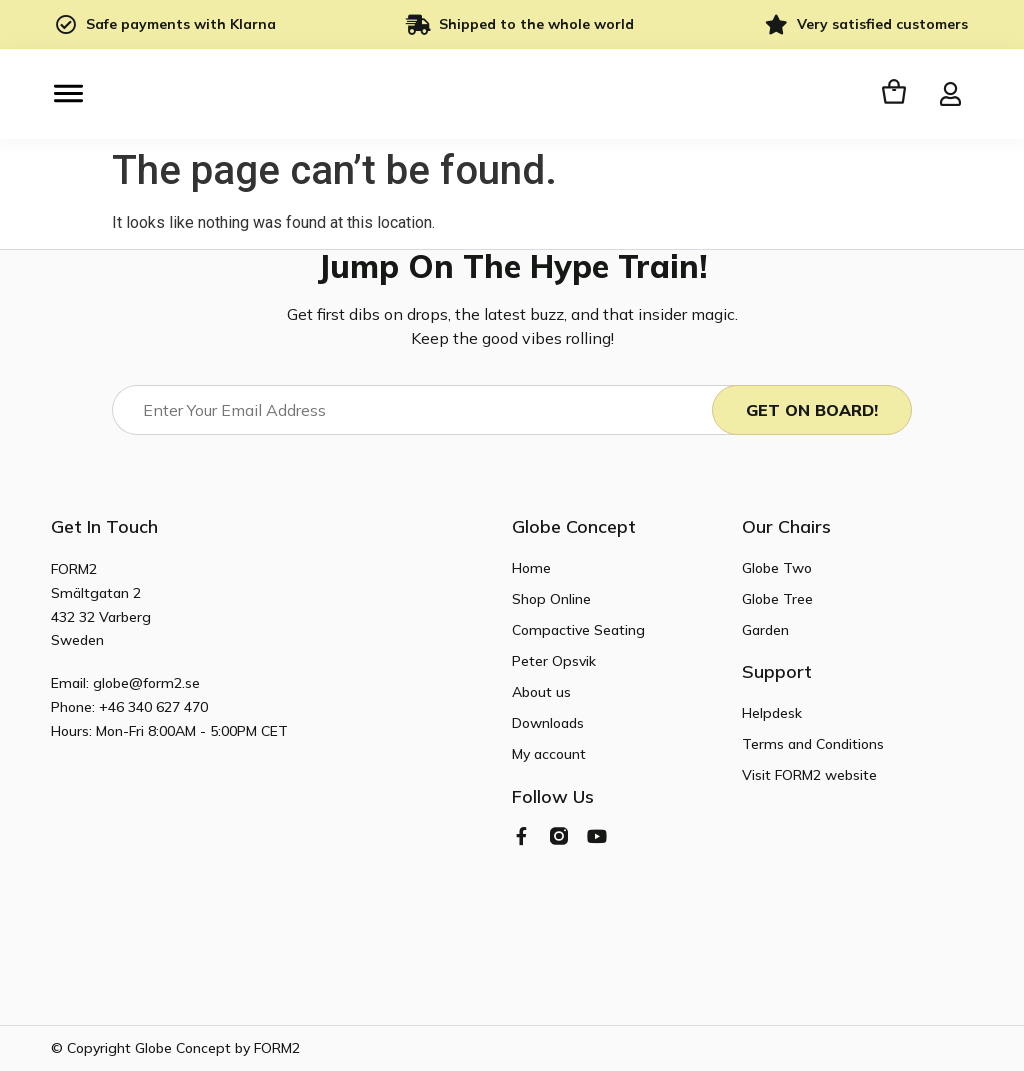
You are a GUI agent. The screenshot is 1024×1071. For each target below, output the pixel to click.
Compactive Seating (578, 630)
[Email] (429, 410)
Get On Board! (812, 410)
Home (531, 568)
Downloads (548, 723)
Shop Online (551, 599)
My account (549, 754)
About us (541, 692)
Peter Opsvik (554, 661)
